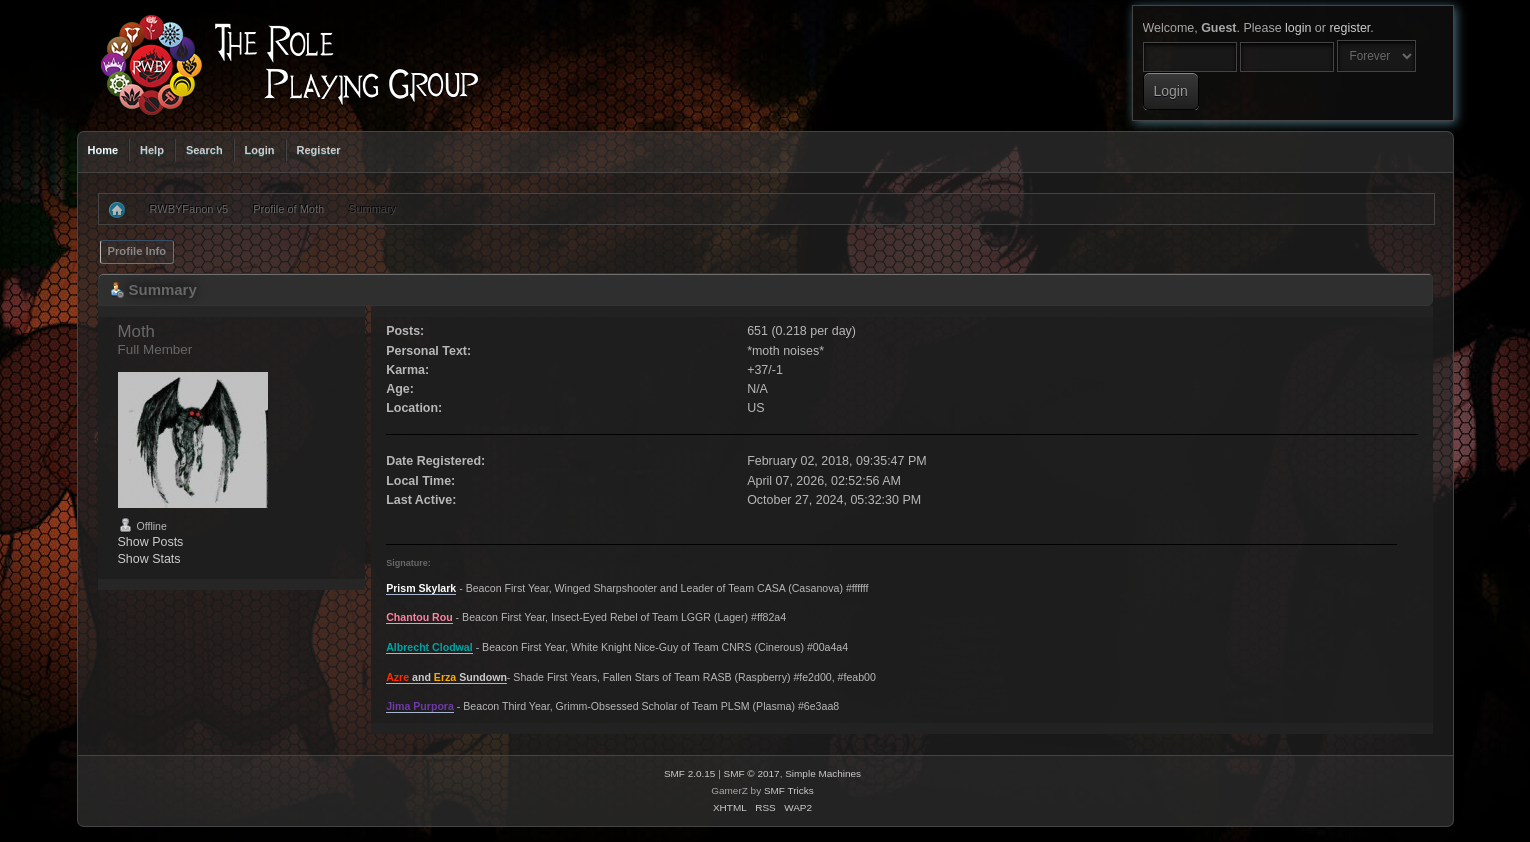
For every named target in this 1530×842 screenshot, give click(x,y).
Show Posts (151, 542)
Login (260, 150)
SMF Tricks (789, 790)
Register (319, 150)
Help (152, 150)
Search (204, 150)
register (1349, 28)
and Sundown (446, 677)
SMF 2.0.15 (690, 773)
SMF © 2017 (752, 773)
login (1298, 28)
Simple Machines (823, 773)
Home (103, 150)
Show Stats (149, 559)
